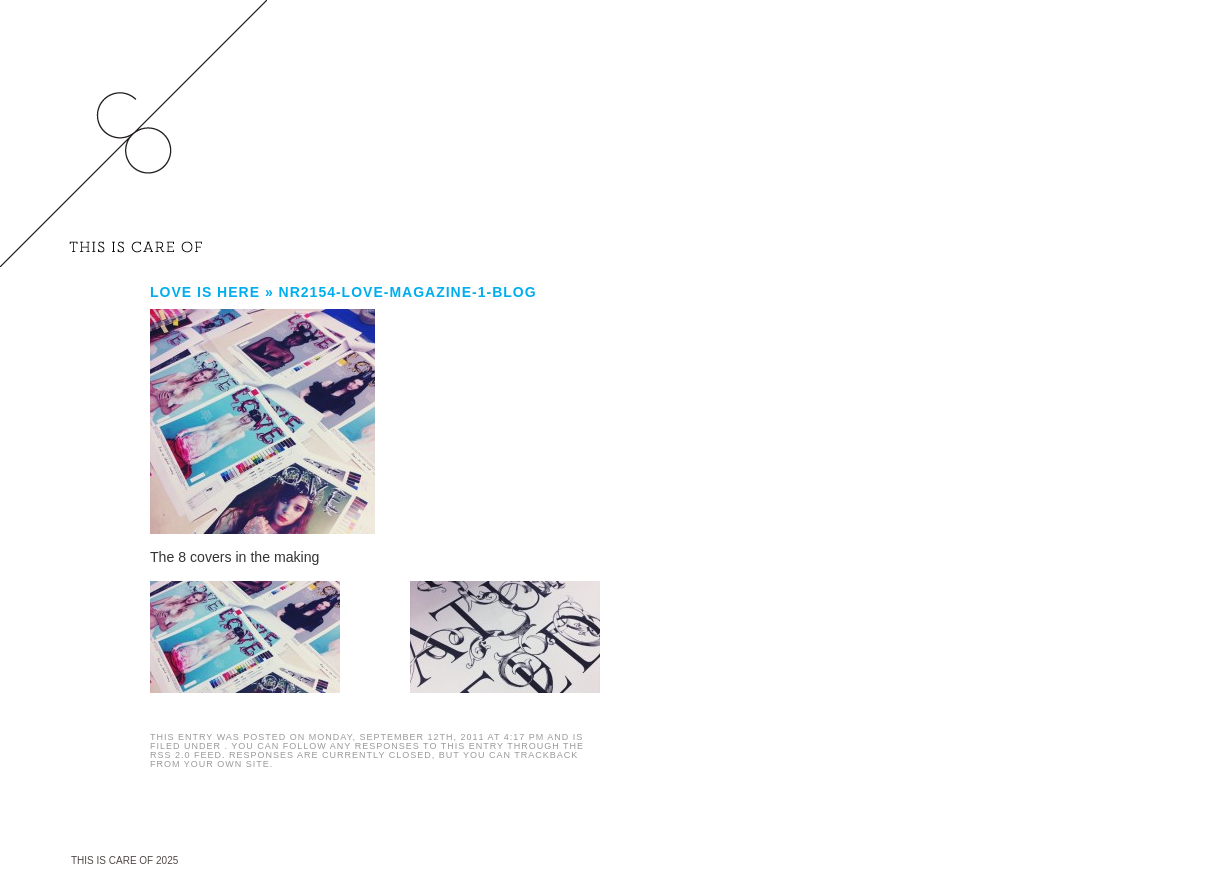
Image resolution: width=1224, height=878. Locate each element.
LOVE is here (205, 292)
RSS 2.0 (170, 755)
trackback (546, 755)
